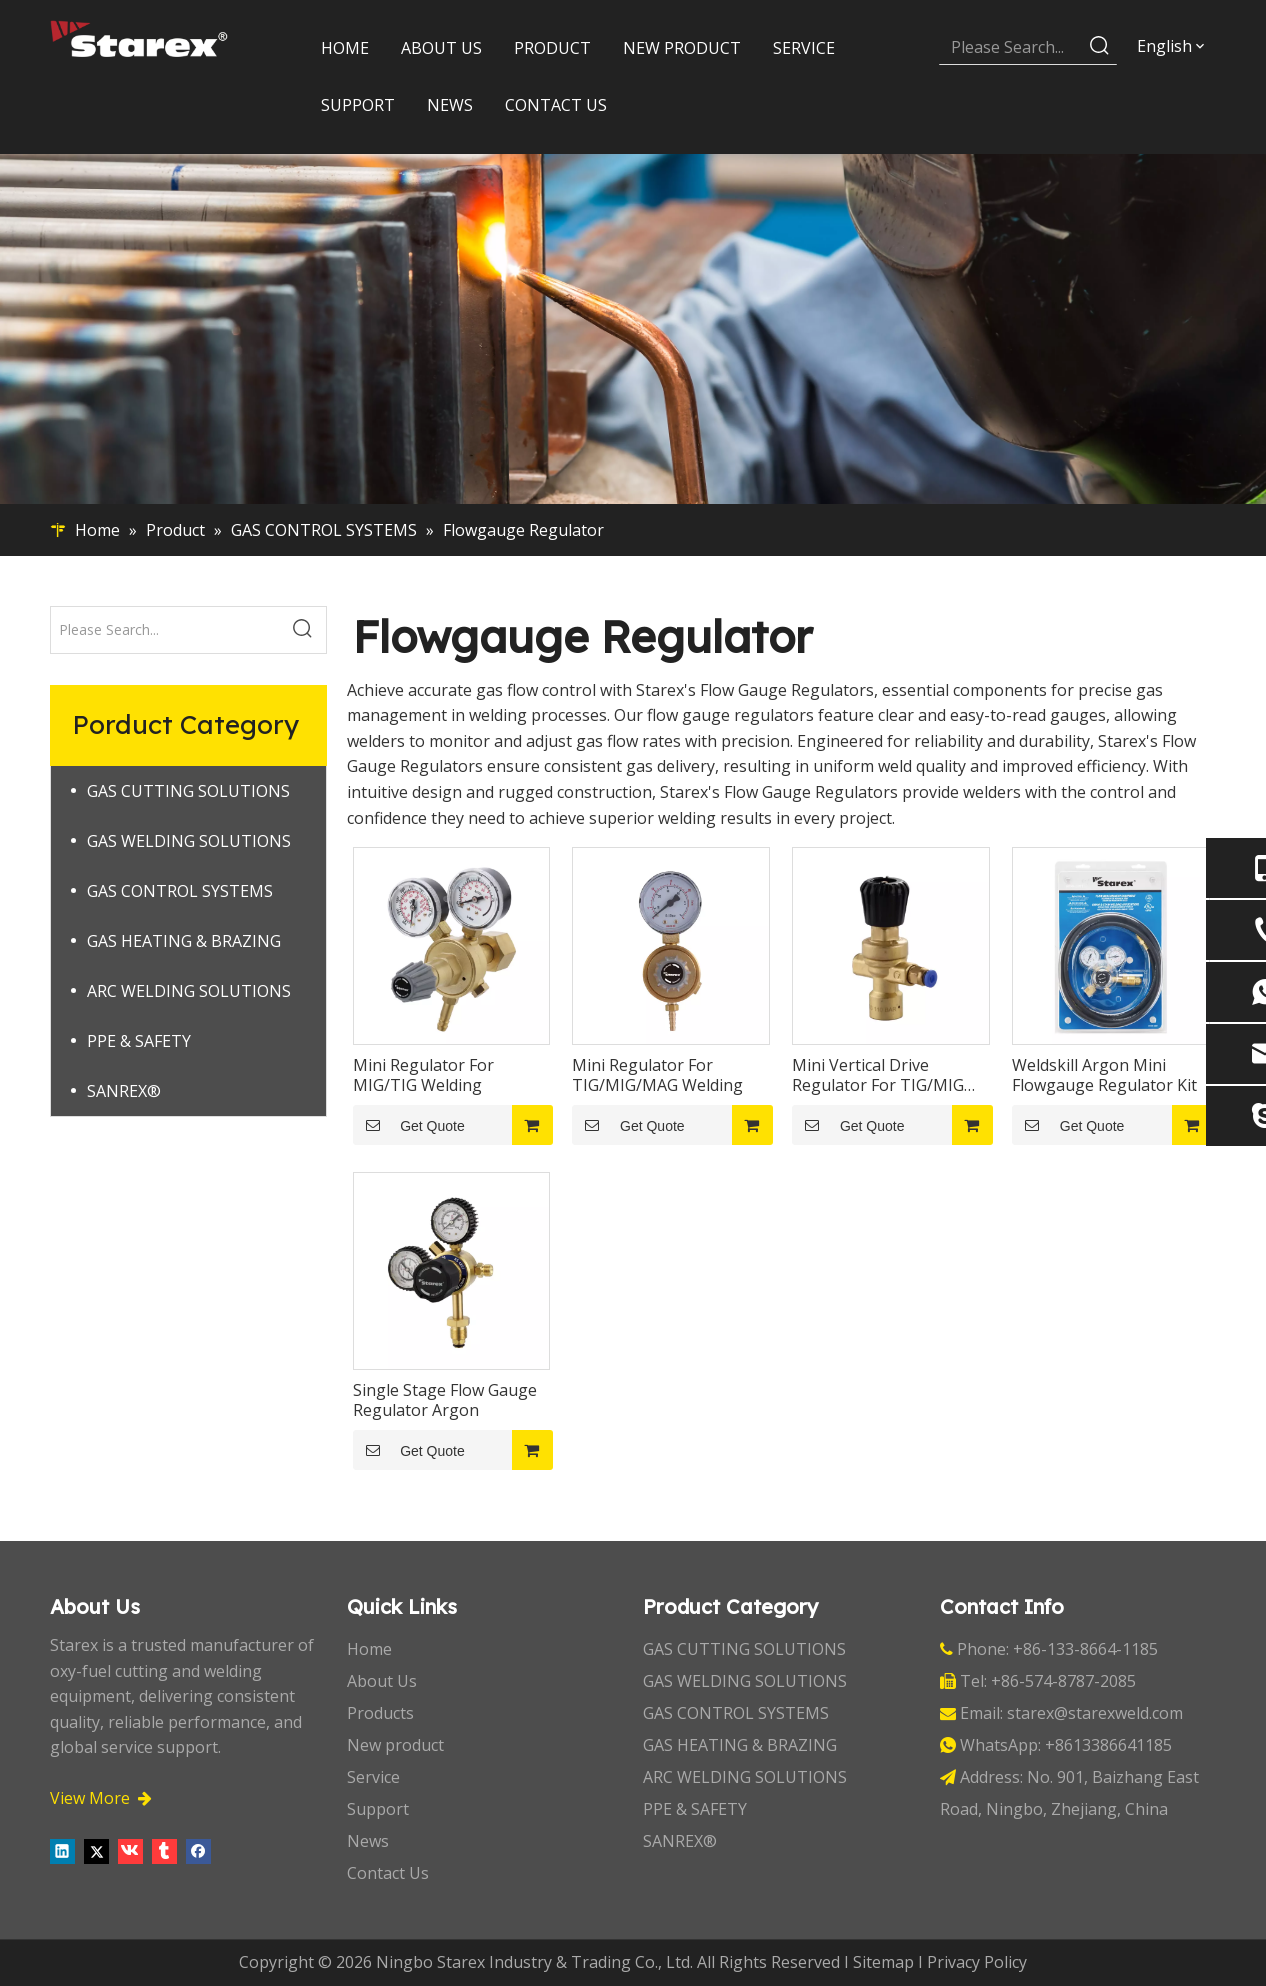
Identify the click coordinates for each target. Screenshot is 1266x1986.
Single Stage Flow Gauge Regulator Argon (445, 1400)
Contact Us (388, 1873)
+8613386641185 (1108, 1745)
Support (378, 1809)
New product (395, 1745)
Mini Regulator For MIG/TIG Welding (423, 1075)
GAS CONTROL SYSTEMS (180, 891)
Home (369, 1649)
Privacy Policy (977, 1962)
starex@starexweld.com (1095, 1713)
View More (101, 1798)
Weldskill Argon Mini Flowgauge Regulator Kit (1104, 1075)
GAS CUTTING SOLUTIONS (188, 791)
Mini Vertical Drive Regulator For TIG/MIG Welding (878, 1075)
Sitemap (883, 1962)
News (368, 1841)
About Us (382, 1681)
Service (373, 1777)
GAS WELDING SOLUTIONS (189, 841)
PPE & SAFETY (139, 1041)
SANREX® (124, 1091)
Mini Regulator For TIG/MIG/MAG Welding (657, 1075)
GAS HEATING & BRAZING (184, 941)
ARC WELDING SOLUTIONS (189, 991)
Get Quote (409, 1125)
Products (380, 1713)
